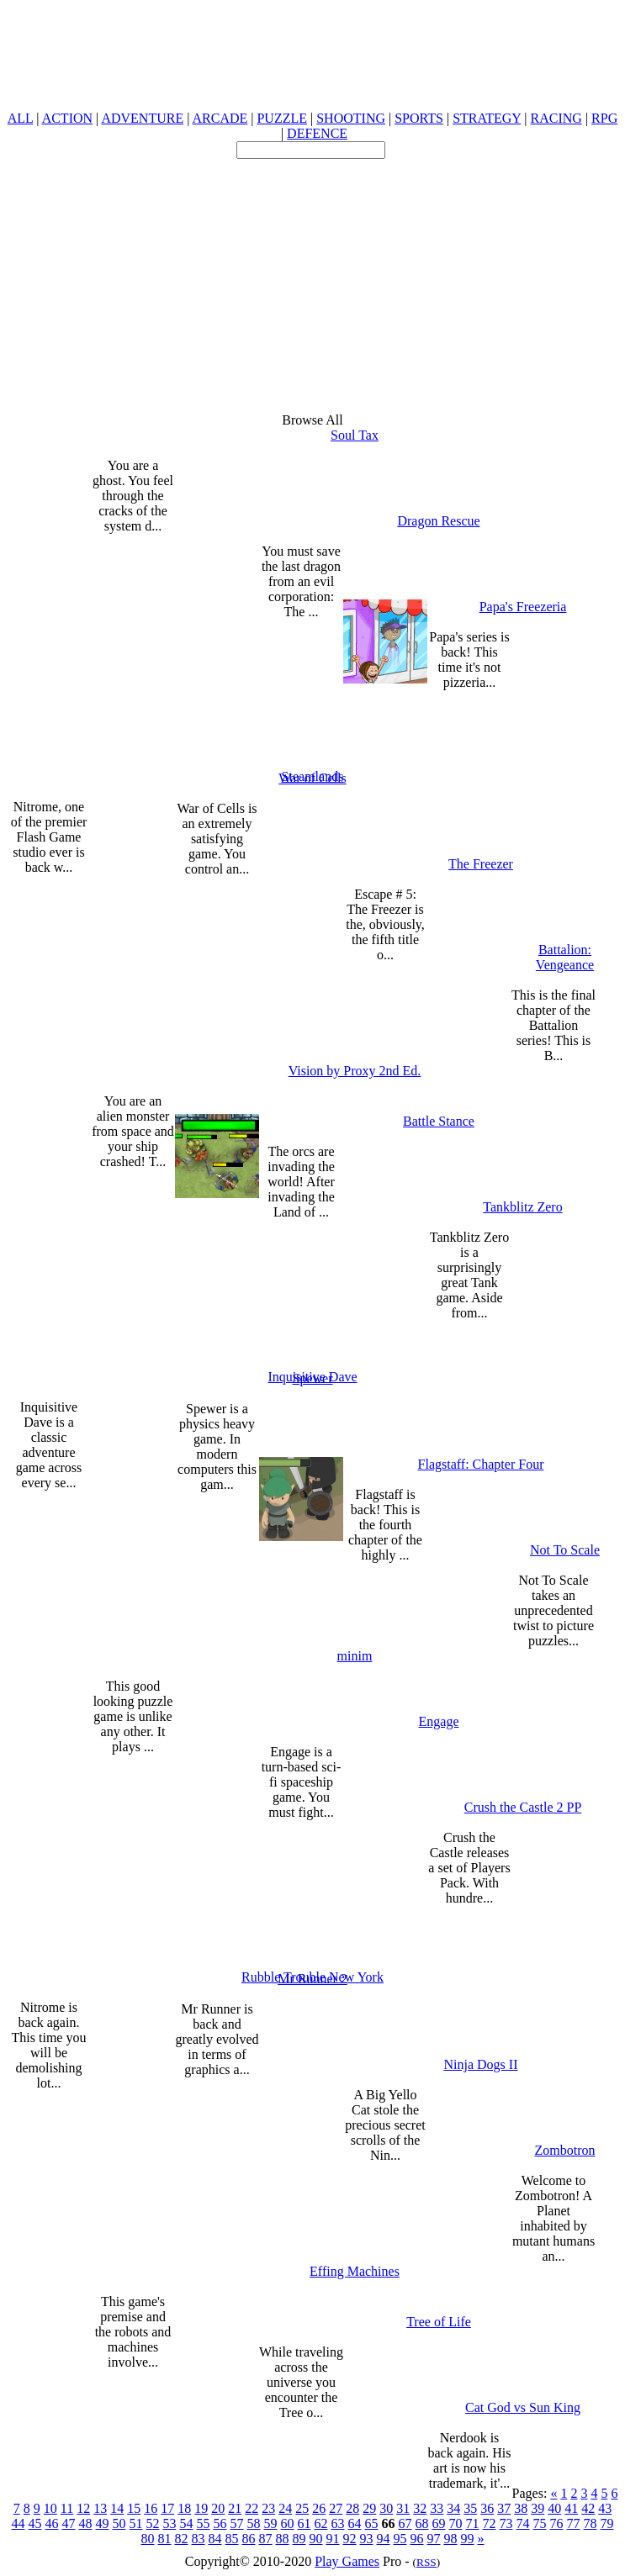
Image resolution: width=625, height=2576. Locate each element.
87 (266, 2538)
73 (506, 2523)
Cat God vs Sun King (522, 2407)
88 (282, 2538)
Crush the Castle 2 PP (523, 1807)
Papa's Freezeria (523, 606)
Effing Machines (355, 2271)
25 (302, 2508)
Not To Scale (565, 1550)
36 (487, 2508)
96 (417, 2538)
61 (304, 2523)
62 (321, 2523)
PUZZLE (282, 118)
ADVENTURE (142, 118)
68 (422, 2523)
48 (86, 2523)
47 (69, 2523)
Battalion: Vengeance (565, 957)
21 (234, 2508)
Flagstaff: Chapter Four (481, 1464)
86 (249, 2538)
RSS (426, 2562)
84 (215, 2538)
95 (400, 2538)
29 (369, 2508)
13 (100, 2508)
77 (573, 2523)
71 (472, 2523)
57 (237, 2523)
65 (372, 2523)
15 (133, 2508)
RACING (556, 118)
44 (18, 2523)
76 (557, 2523)
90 (316, 2538)
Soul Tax (355, 435)
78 (590, 2523)
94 (383, 2538)
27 (335, 2508)
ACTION (67, 118)
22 (251, 2508)
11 (67, 2508)
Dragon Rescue (438, 521)
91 (333, 2538)
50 (119, 2523)
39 (537, 2508)
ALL (21, 118)
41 (571, 2508)
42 (588, 2508)
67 (405, 2523)
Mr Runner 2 (312, 1979)
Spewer (313, 1378)
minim (355, 1656)
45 (35, 2523)
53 (170, 2523)
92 (350, 2538)
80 (148, 2538)
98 (451, 2538)
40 (554, 2508)
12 (83, 2508)
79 (607, 2523)
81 (165, 2538)
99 (467, 2538)
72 (489, 2523)
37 (504, 2508)
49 (102, 2523)
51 (136, 2523)
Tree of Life (438, 2322)
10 (50, 2508)
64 (355, 2523)
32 (419, 2508)
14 (117, 2508)
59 (271, 2523)
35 (470, 2508)
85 (232, 2538)
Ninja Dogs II (481, 2064)
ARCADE (219, 118)
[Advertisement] (313, 276)
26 (319, 2508)
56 (220, 2523)
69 (439, 2523)
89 (299, 2538)
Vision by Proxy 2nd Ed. (355, 1071)
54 (186, 2523)
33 (436, 2508)
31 (403, 2508)
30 (386, 2508)
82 (181, 2538)
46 (52, 2523)
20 (218, 2508)
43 (605, 2508)
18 (184, 2508)
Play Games (347, 2561)
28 (352, 2508)
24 (285, 2508)
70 (456, 2523)
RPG (604, 118)
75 (540, 2523)
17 (167, 2508)
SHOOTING (350, 118)
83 (198, 2538)
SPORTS (419, 118)
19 (201, 2508)
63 (338, 2523)
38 (520, 2508)
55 (203, 2523)
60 (287, 2523)
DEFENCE (317, 133)
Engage (439, 1721)
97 (434, 2538)
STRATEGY (487, 118)
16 (150, 2508)
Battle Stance (438, 1121)
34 (453, 2508)
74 (523, 2523)
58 (254, 2523)
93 (366, 2538)
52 (153, 2523)
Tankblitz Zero (522, 1207)
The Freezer (480, 864)
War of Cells (312, 778)
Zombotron (565, 2150)
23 (268, 2508)
